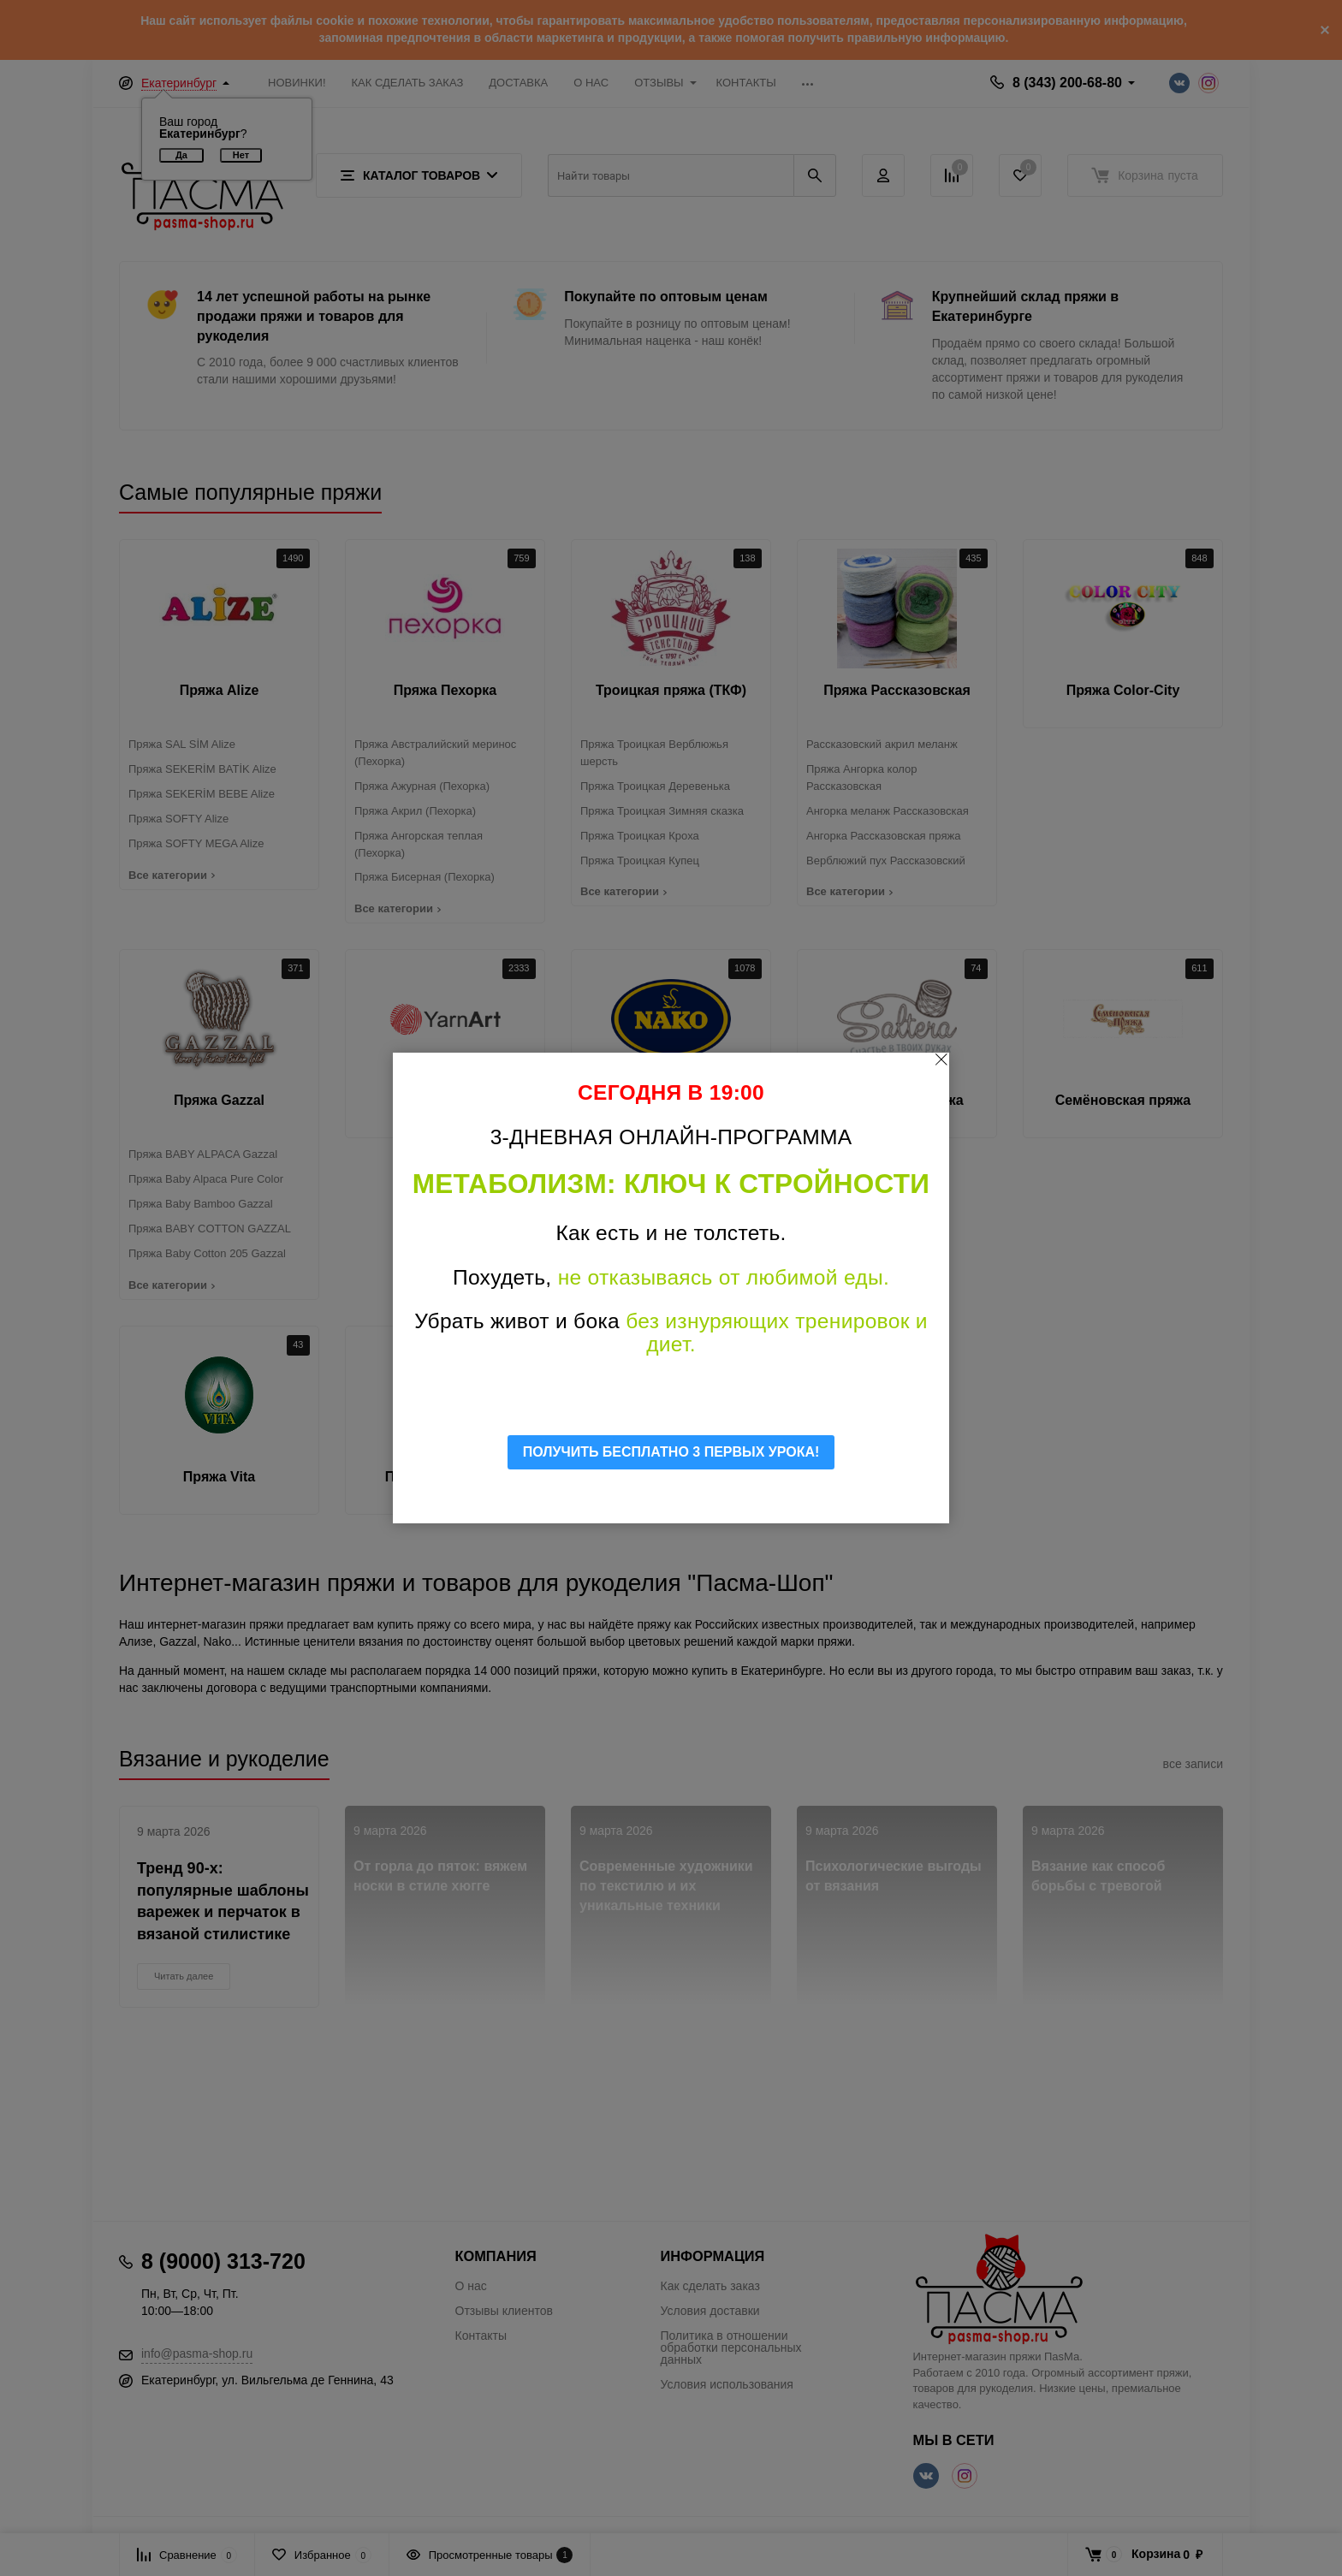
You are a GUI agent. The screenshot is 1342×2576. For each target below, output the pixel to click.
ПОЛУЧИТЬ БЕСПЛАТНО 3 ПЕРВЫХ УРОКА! (671, 1452)
